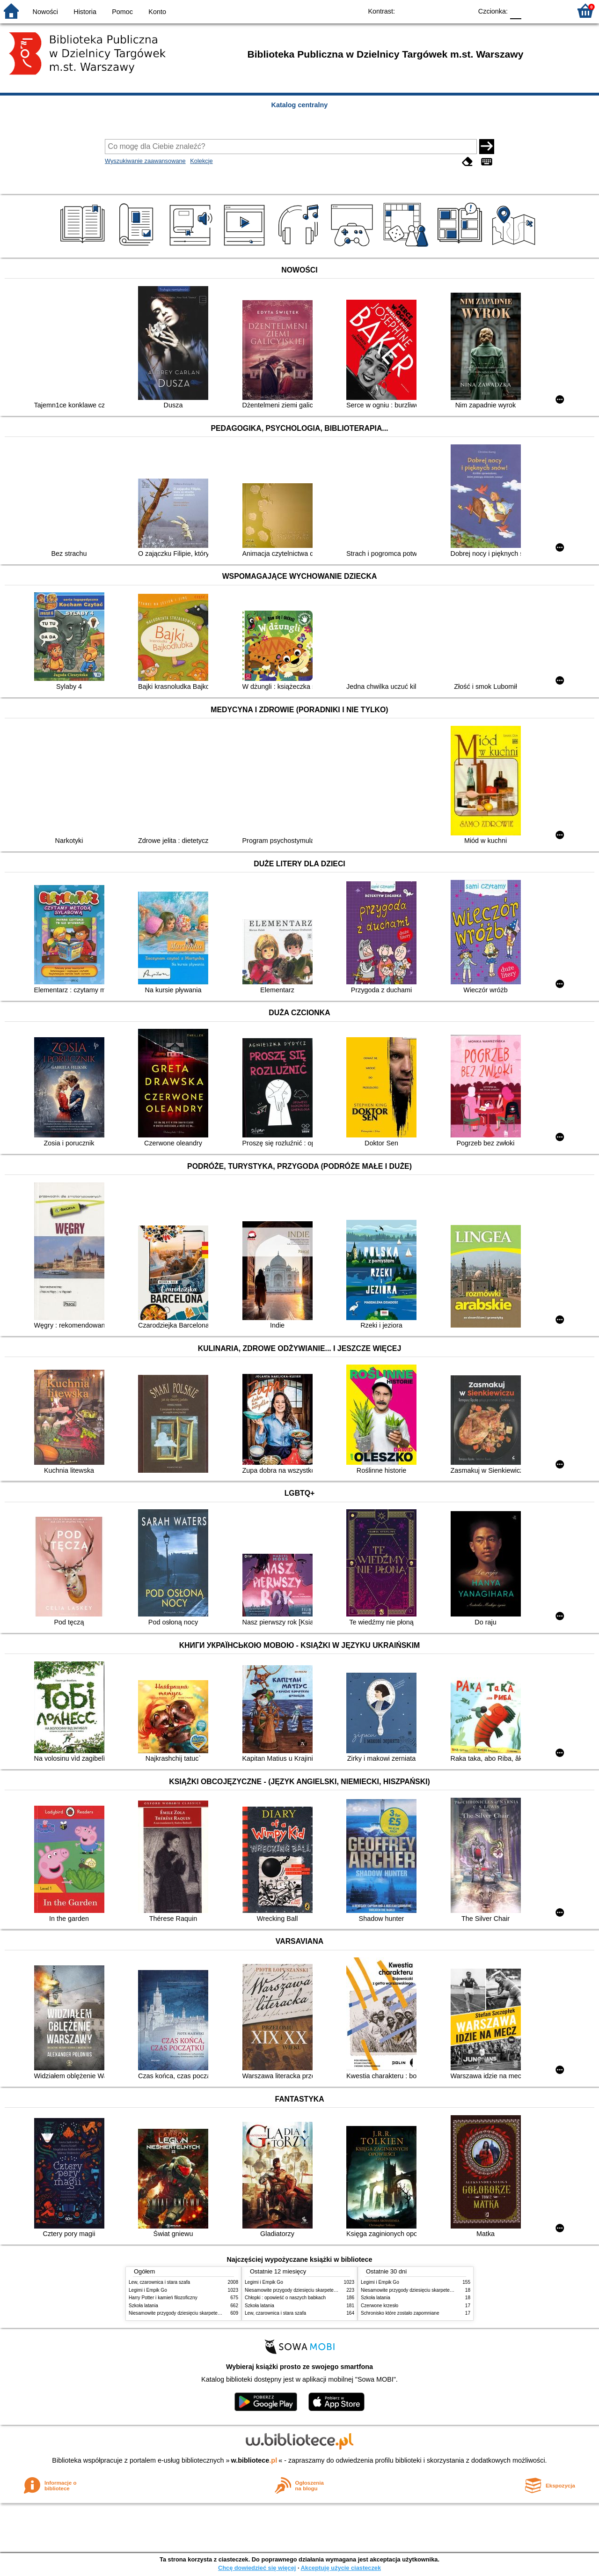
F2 (553, 11)
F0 (515, 11)
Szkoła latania (143, 2305)
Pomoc (122, 11)
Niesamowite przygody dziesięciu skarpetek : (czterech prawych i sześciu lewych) (214, 2313)
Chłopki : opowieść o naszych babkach (285, 2297)
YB (443, 11)
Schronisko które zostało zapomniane (400, 2313)
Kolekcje (201, 160)
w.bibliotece (254, 2460)
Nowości (45, 11)
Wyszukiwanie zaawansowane (145, 160)
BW (424, 11)
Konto (157, 11)
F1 (531, 11)
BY (462, 11)
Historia (84, 11)
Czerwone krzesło (379, 2305)
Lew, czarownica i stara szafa (159, 2282)
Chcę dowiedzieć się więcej (257, 2567)
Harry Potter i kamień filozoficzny (163, 2297)
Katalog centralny (299, 105)
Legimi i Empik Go (148, 2290)
